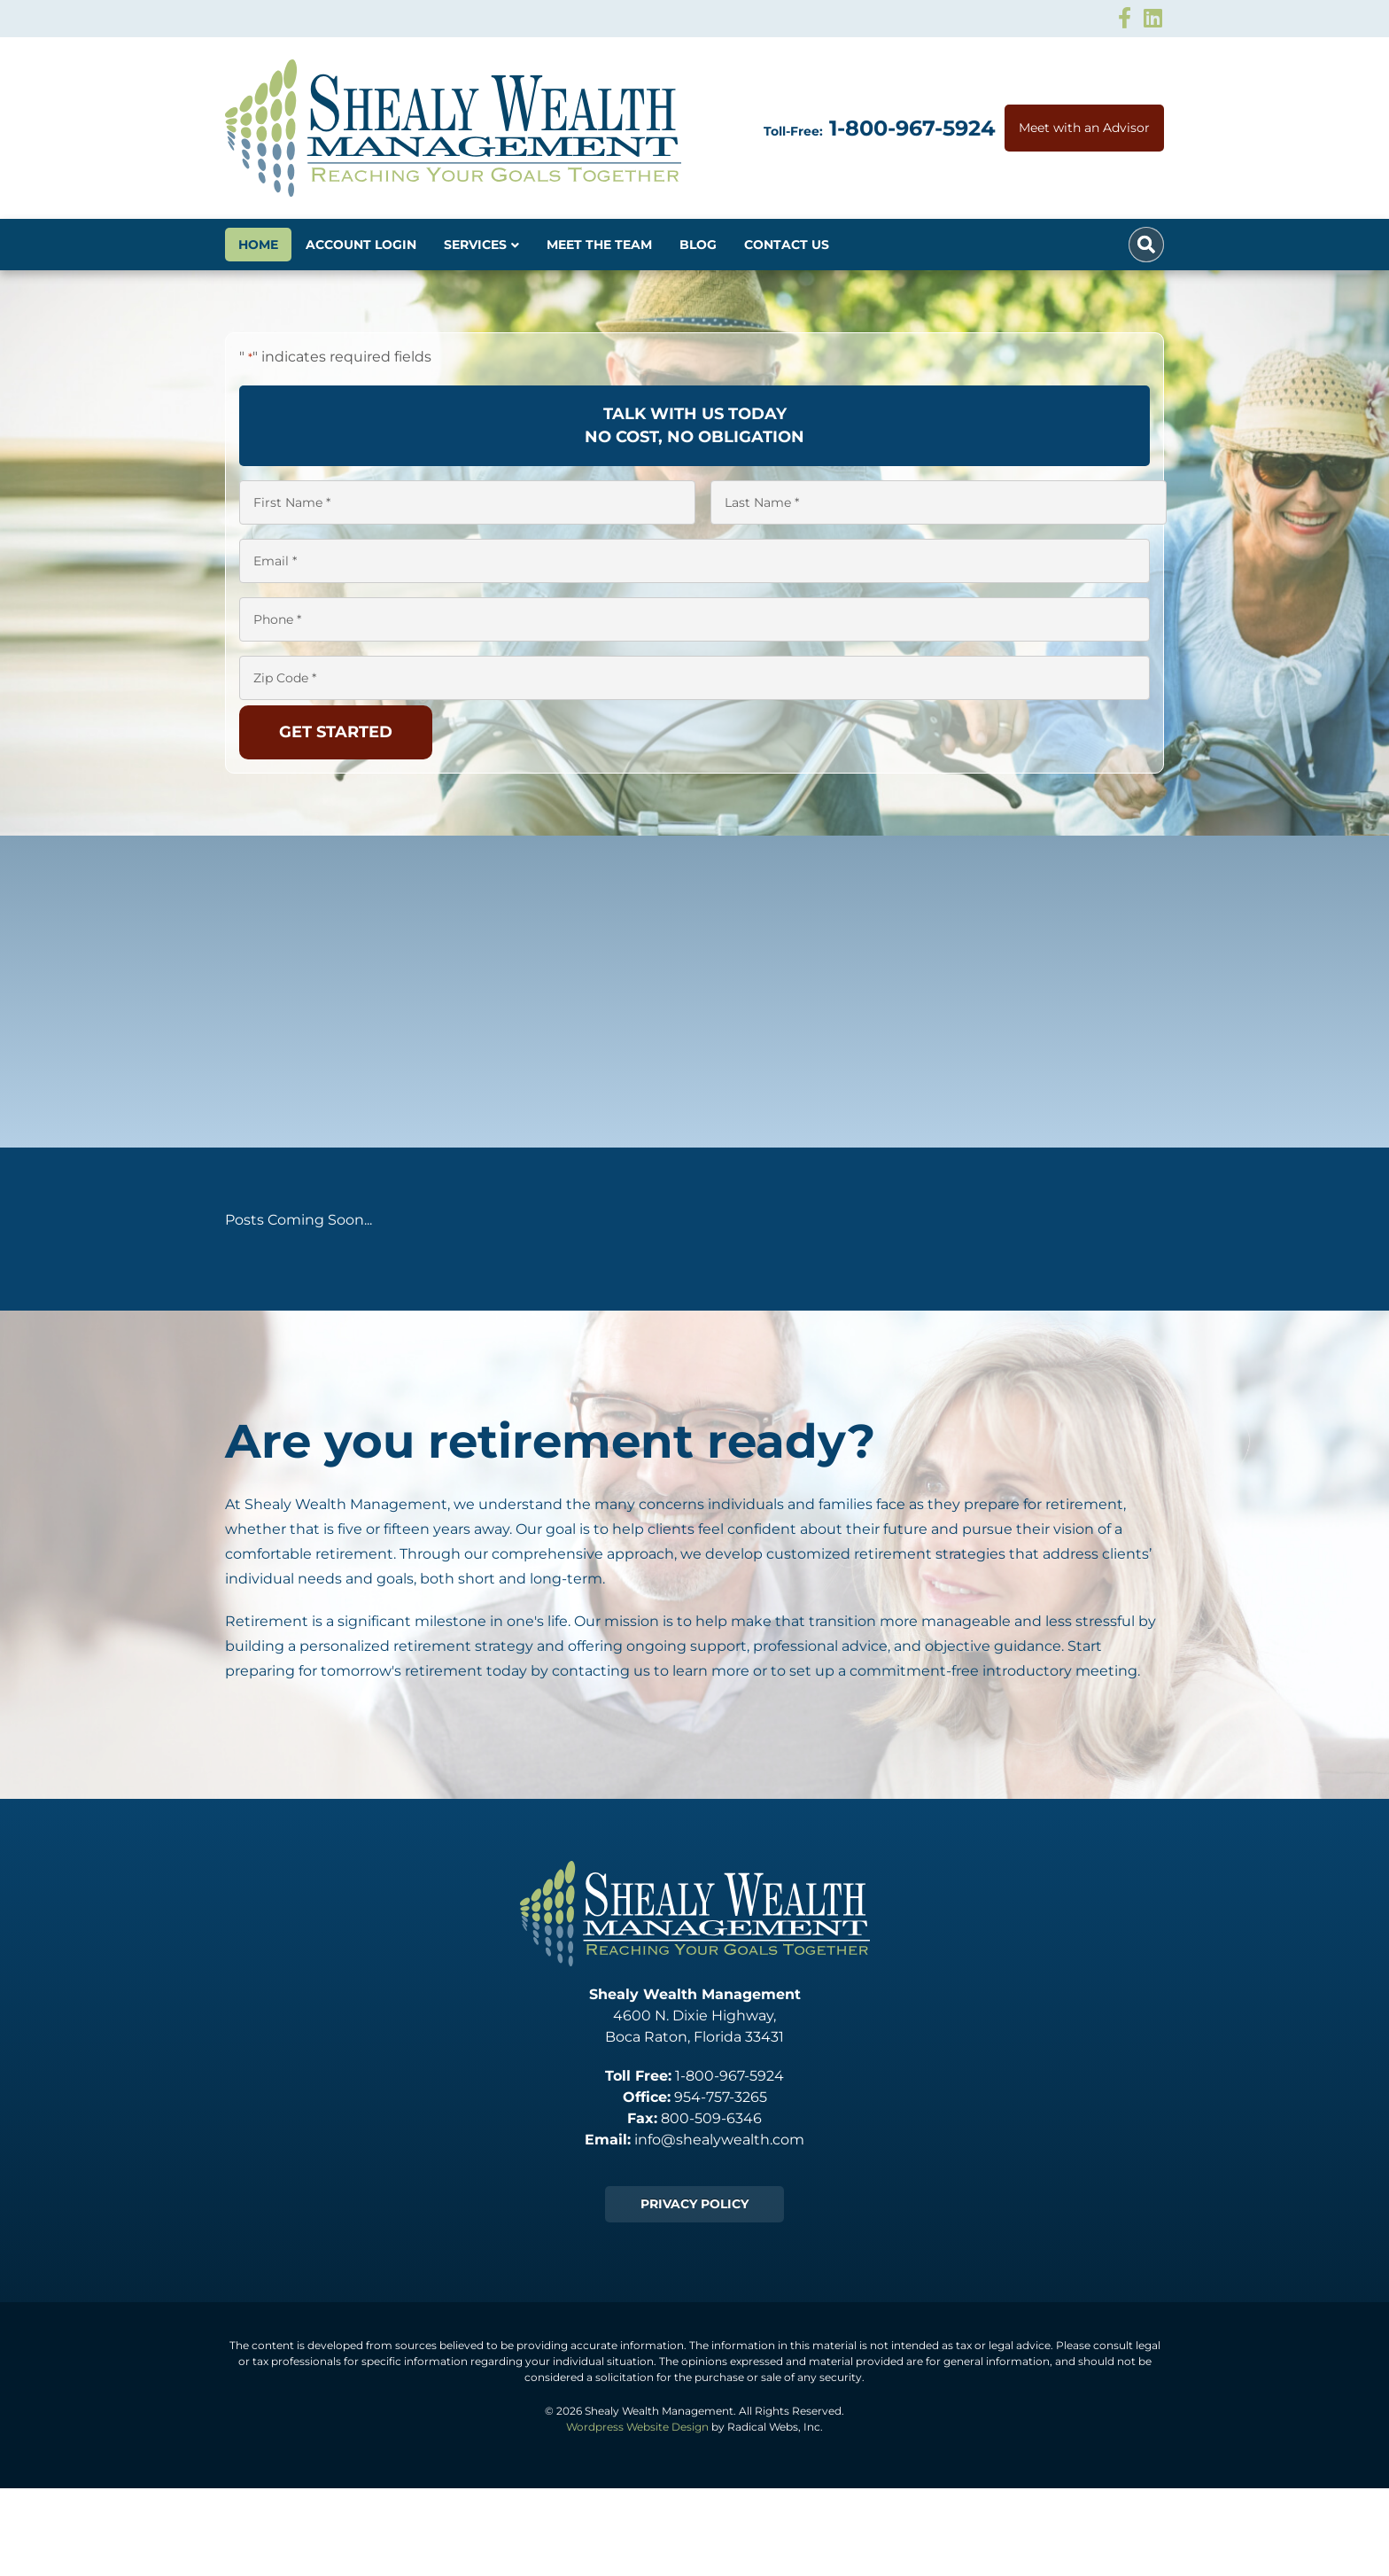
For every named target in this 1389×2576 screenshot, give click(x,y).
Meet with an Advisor (1084, 128)
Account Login (361, 245)
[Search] (1146, 244)
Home (258, 245)
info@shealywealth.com (719, 2139)
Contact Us (786, 245)
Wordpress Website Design (637, 2426)
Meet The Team (599, 245)
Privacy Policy (694, 2204)
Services (475, 245)
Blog (698, 245)
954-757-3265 (720, 2097)
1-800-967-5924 (912, 128)
